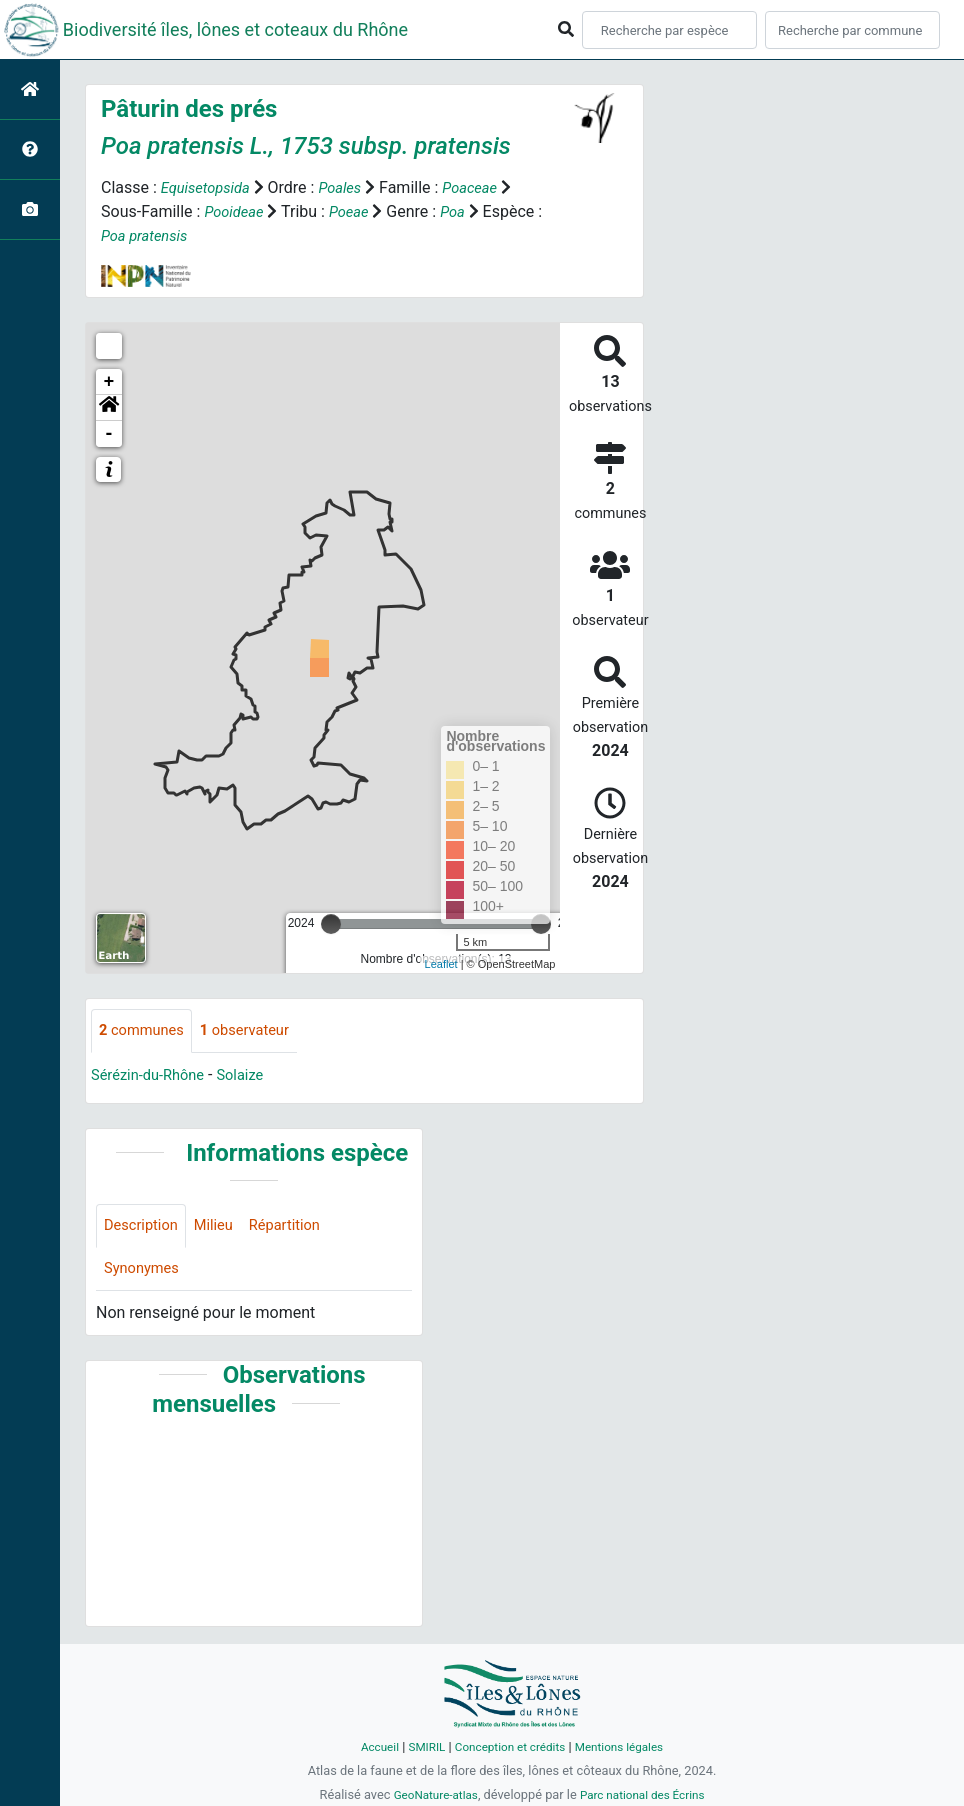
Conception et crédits (509, 1746)
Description (144, 1228)
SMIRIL (419, 1746)
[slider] (331, 924)
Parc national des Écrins (646, 1794)
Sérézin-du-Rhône (153, 1076)
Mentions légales (627, 1746)
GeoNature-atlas (429, 1794)
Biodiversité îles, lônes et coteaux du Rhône (235, 29)
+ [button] (109, 382)
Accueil (369, 1746)
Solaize (253, 1076)
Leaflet (441, 964)
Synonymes (145, 1273)
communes (145, 1031)
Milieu (222, 1228)
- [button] (109, 434)
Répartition (299, 1228)
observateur (257, 1031)
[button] (109, 408)
